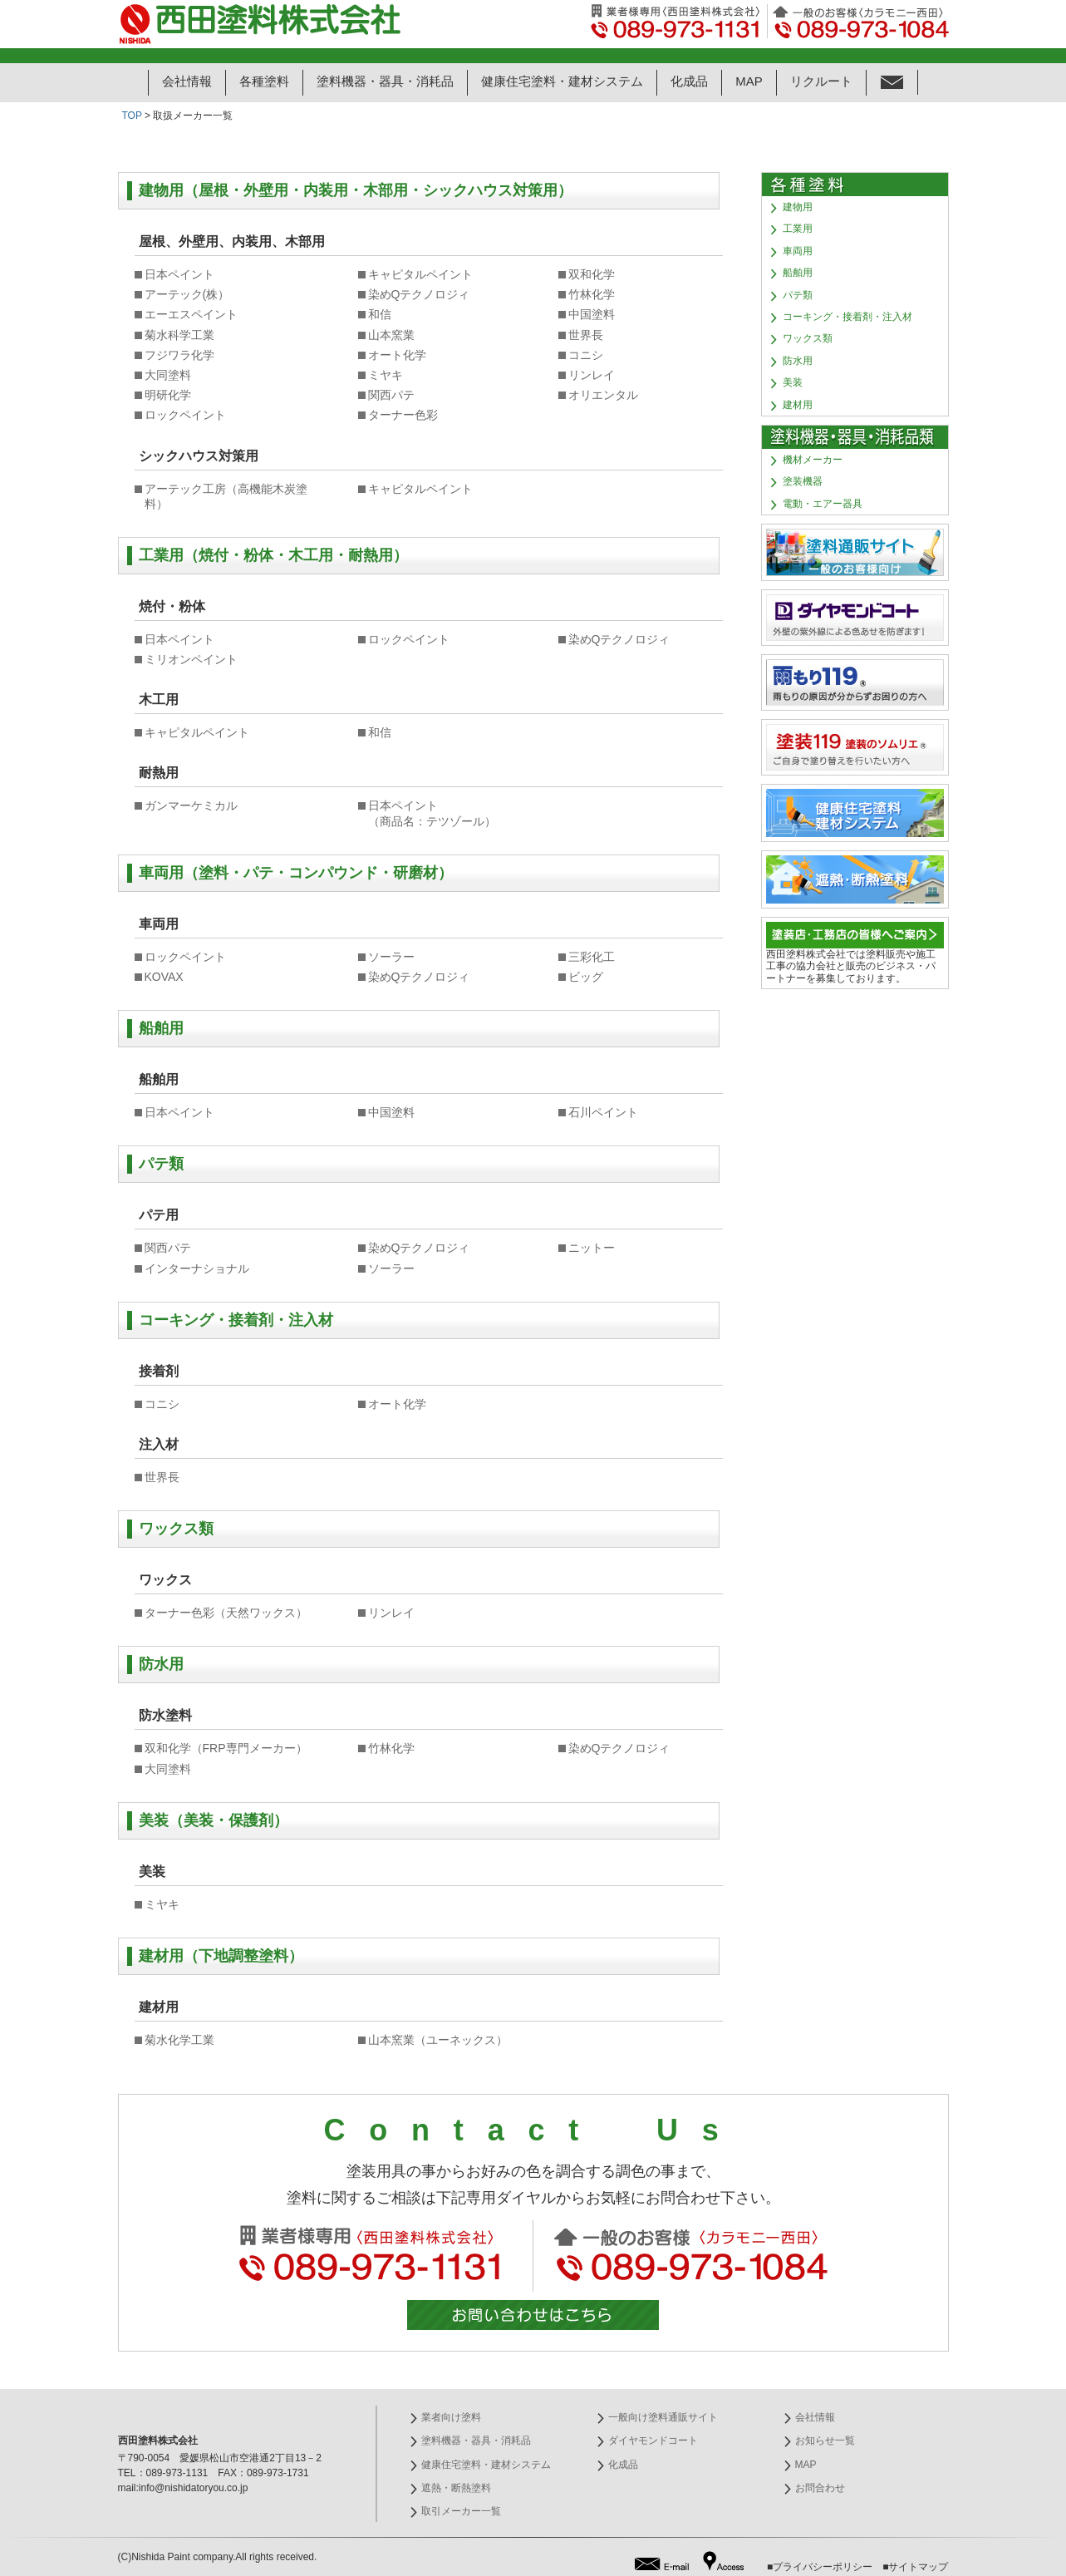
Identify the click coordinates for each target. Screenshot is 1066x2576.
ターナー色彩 (403, 414)
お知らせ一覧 (825, 2440)
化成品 (689, 81)
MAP (749, 81)
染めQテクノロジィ (419, 294)
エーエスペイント (191, 314)
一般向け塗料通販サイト (663, 2417)
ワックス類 (808, 338)
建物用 (798, 207)
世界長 (585, 335)
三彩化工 (591, 956)
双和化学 (591, 274)
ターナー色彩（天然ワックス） (226, 1612)
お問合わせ (820, 2488)
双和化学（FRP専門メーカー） (226, 1748)
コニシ (585, 355)
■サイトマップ (915, 2567)
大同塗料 (168, 375)
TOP (132, 115)
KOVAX (164, 976)
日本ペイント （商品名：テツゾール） (432, 813)
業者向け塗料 (451, 2417)
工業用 (798, 228)
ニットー (591, 1247)
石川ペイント (603, 1112)
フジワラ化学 (179, 355)
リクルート (821, 81)
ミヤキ (385, 375)
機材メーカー (812, 459)
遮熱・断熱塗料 (456, 2488)
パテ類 (798, 295)
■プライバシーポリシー (819, 2567)
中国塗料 (591, 314)
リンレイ (591, 375)
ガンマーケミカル (191, 805)
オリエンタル (603, 394)
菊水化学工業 (179, 2040)
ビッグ (585, 976)
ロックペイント (185, 414)
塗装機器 (803, 481)
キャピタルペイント (420, 274)
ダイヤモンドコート (653, 2440)
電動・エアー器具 (822, 504)
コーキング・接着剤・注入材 (847, 317)
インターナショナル (197, 1268)
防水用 (798, 361)
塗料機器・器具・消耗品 (385, 81)
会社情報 (187, 81)
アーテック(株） (187, 294)
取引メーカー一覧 (461, 2511)
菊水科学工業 (179, 335)
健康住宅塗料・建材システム (562, 81)
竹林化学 (591, 294)
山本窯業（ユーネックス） (438, 2040)
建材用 (798, 405)
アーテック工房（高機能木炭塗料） (226, 496)
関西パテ (391, 394)
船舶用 (798, 272)
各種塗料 (264, 81)
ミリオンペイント (191, 659)
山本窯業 (391, 335)
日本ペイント (179, 274)
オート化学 (397, 355)
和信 (379, 314)
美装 (793, 382)
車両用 (798, 251)
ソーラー (391, 956)
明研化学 (168, 394)
